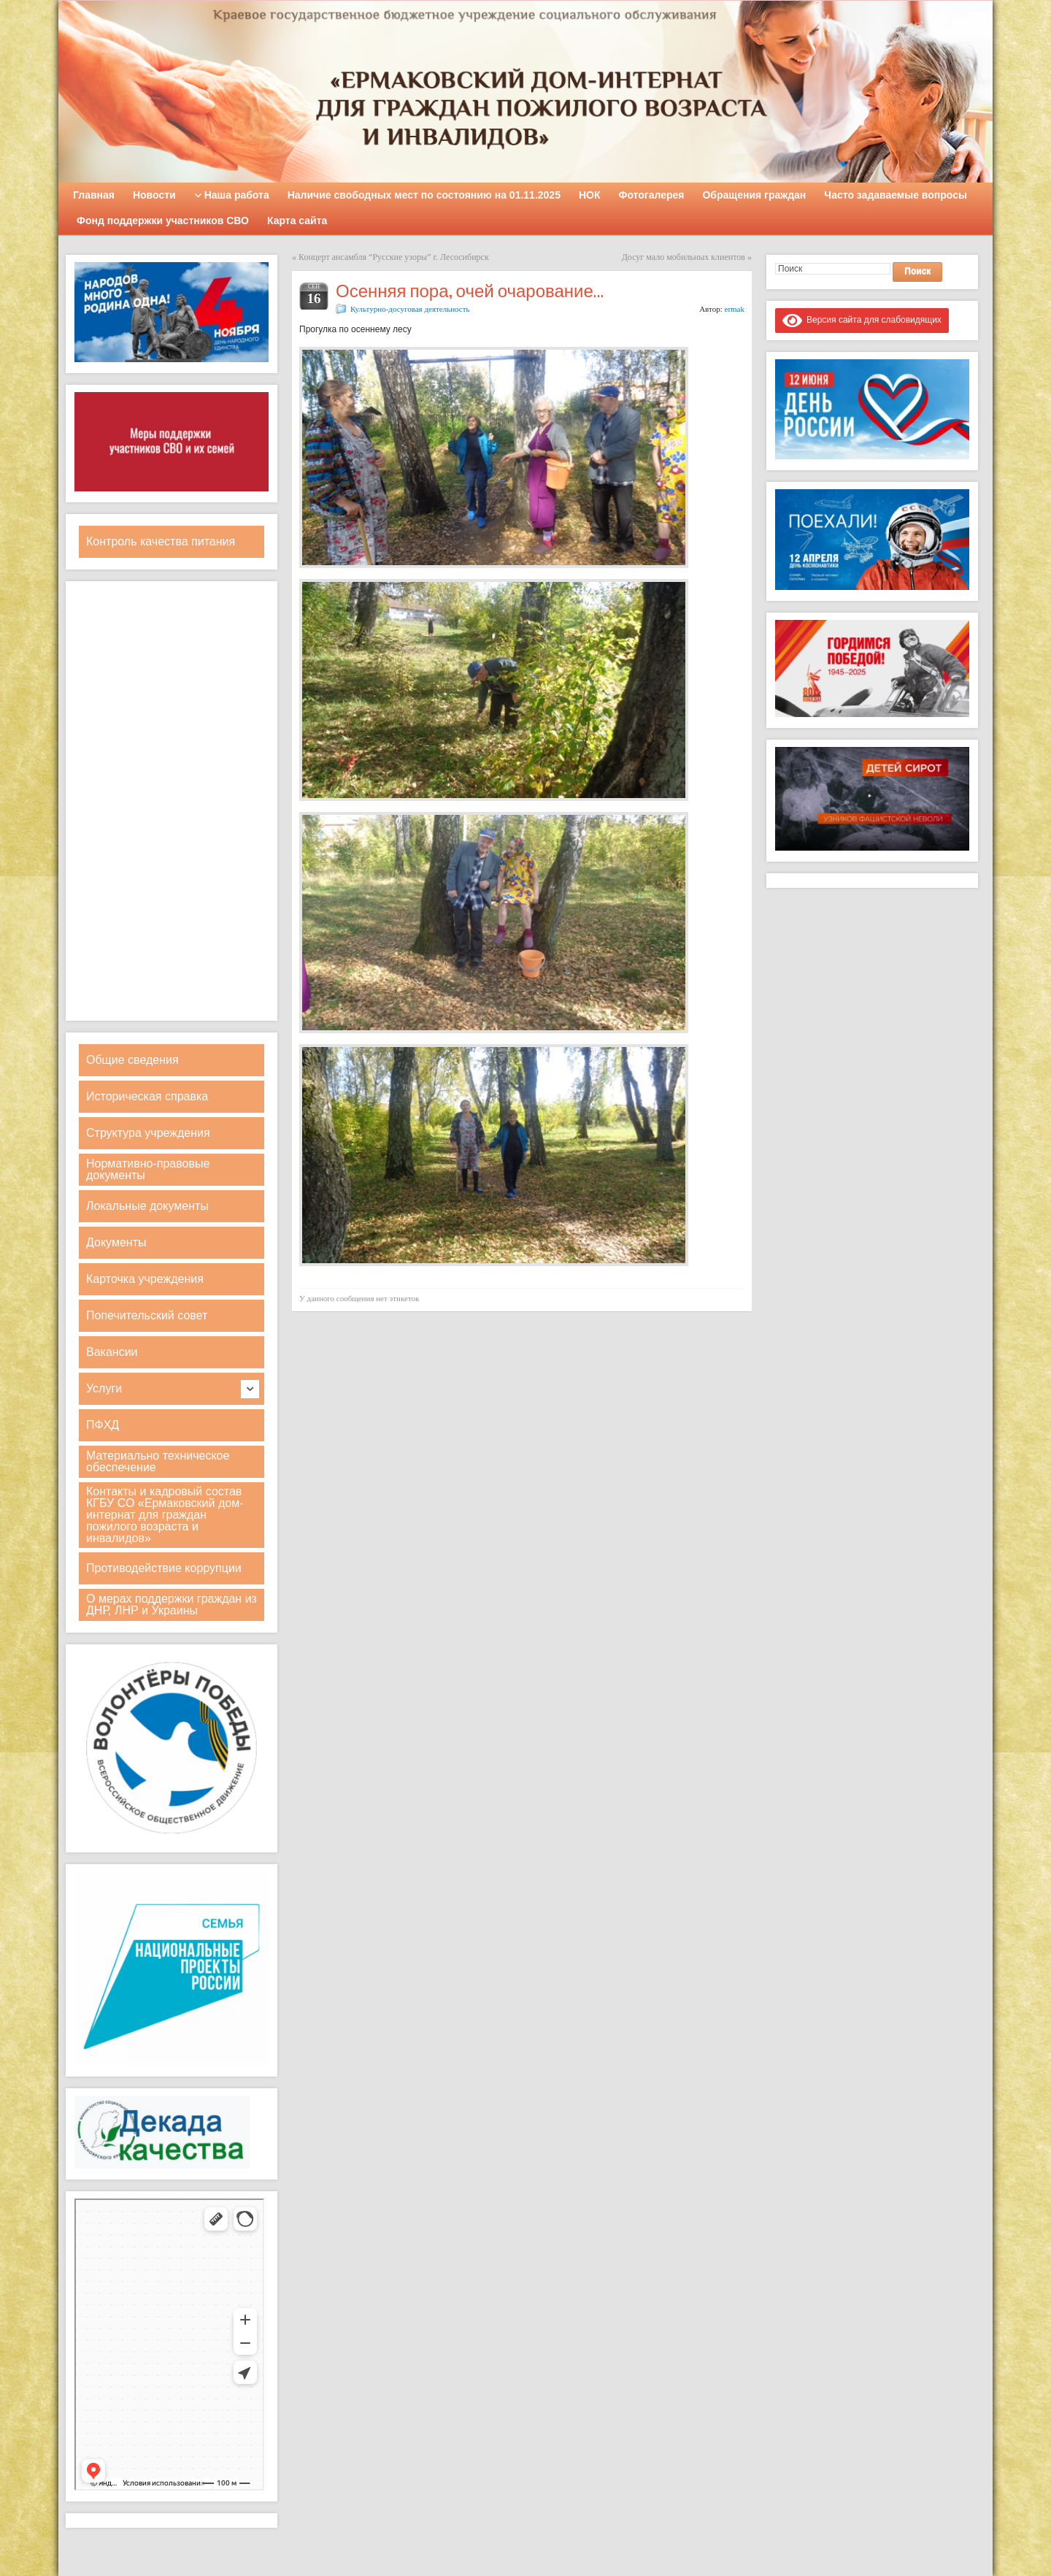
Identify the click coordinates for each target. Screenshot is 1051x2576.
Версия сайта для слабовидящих (862, 320)
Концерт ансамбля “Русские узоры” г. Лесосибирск (394, 257)
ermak (734, 308)
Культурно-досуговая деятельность (410, 308)
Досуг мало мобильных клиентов (683, 257)
